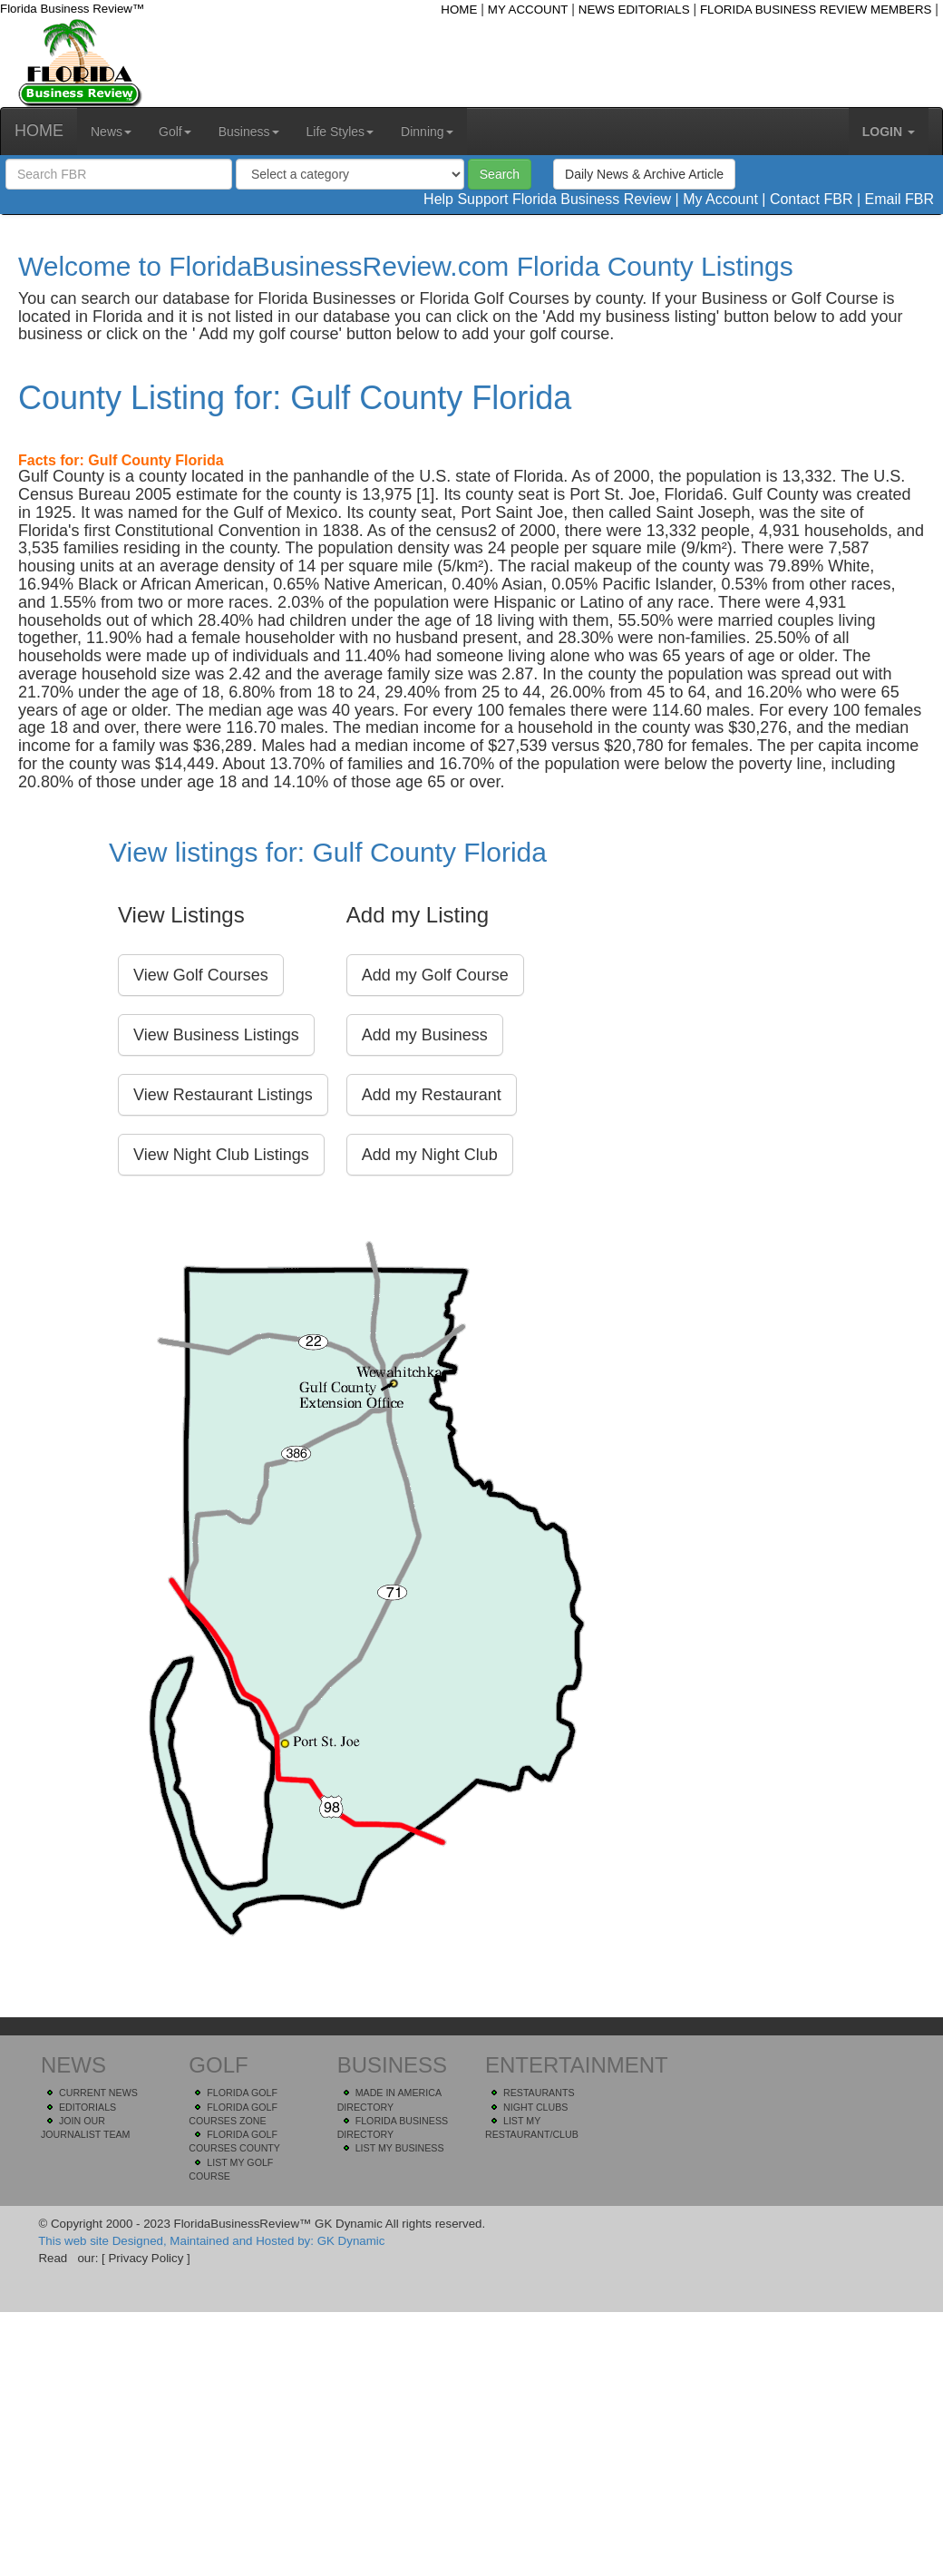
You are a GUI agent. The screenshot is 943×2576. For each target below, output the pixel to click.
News (111, 131)
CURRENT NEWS (98, 2092)
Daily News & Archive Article (644, 174)
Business (249, 131)
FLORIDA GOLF (242, 2092)
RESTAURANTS (539, 2092)
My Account (720, 199)
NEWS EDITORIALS (634, 9)
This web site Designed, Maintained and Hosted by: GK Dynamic (211, 2241)
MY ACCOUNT (528, 9)
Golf (175, 131)
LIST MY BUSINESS (399, 2147)
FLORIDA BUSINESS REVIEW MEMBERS (816, 9)
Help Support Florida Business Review (547, 199)
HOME (459, 9)
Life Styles (340, 131)
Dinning (426, 131)
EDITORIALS (87, 2107)
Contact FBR (811, 199)
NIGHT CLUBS (535, 2107)
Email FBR (899, 199)
